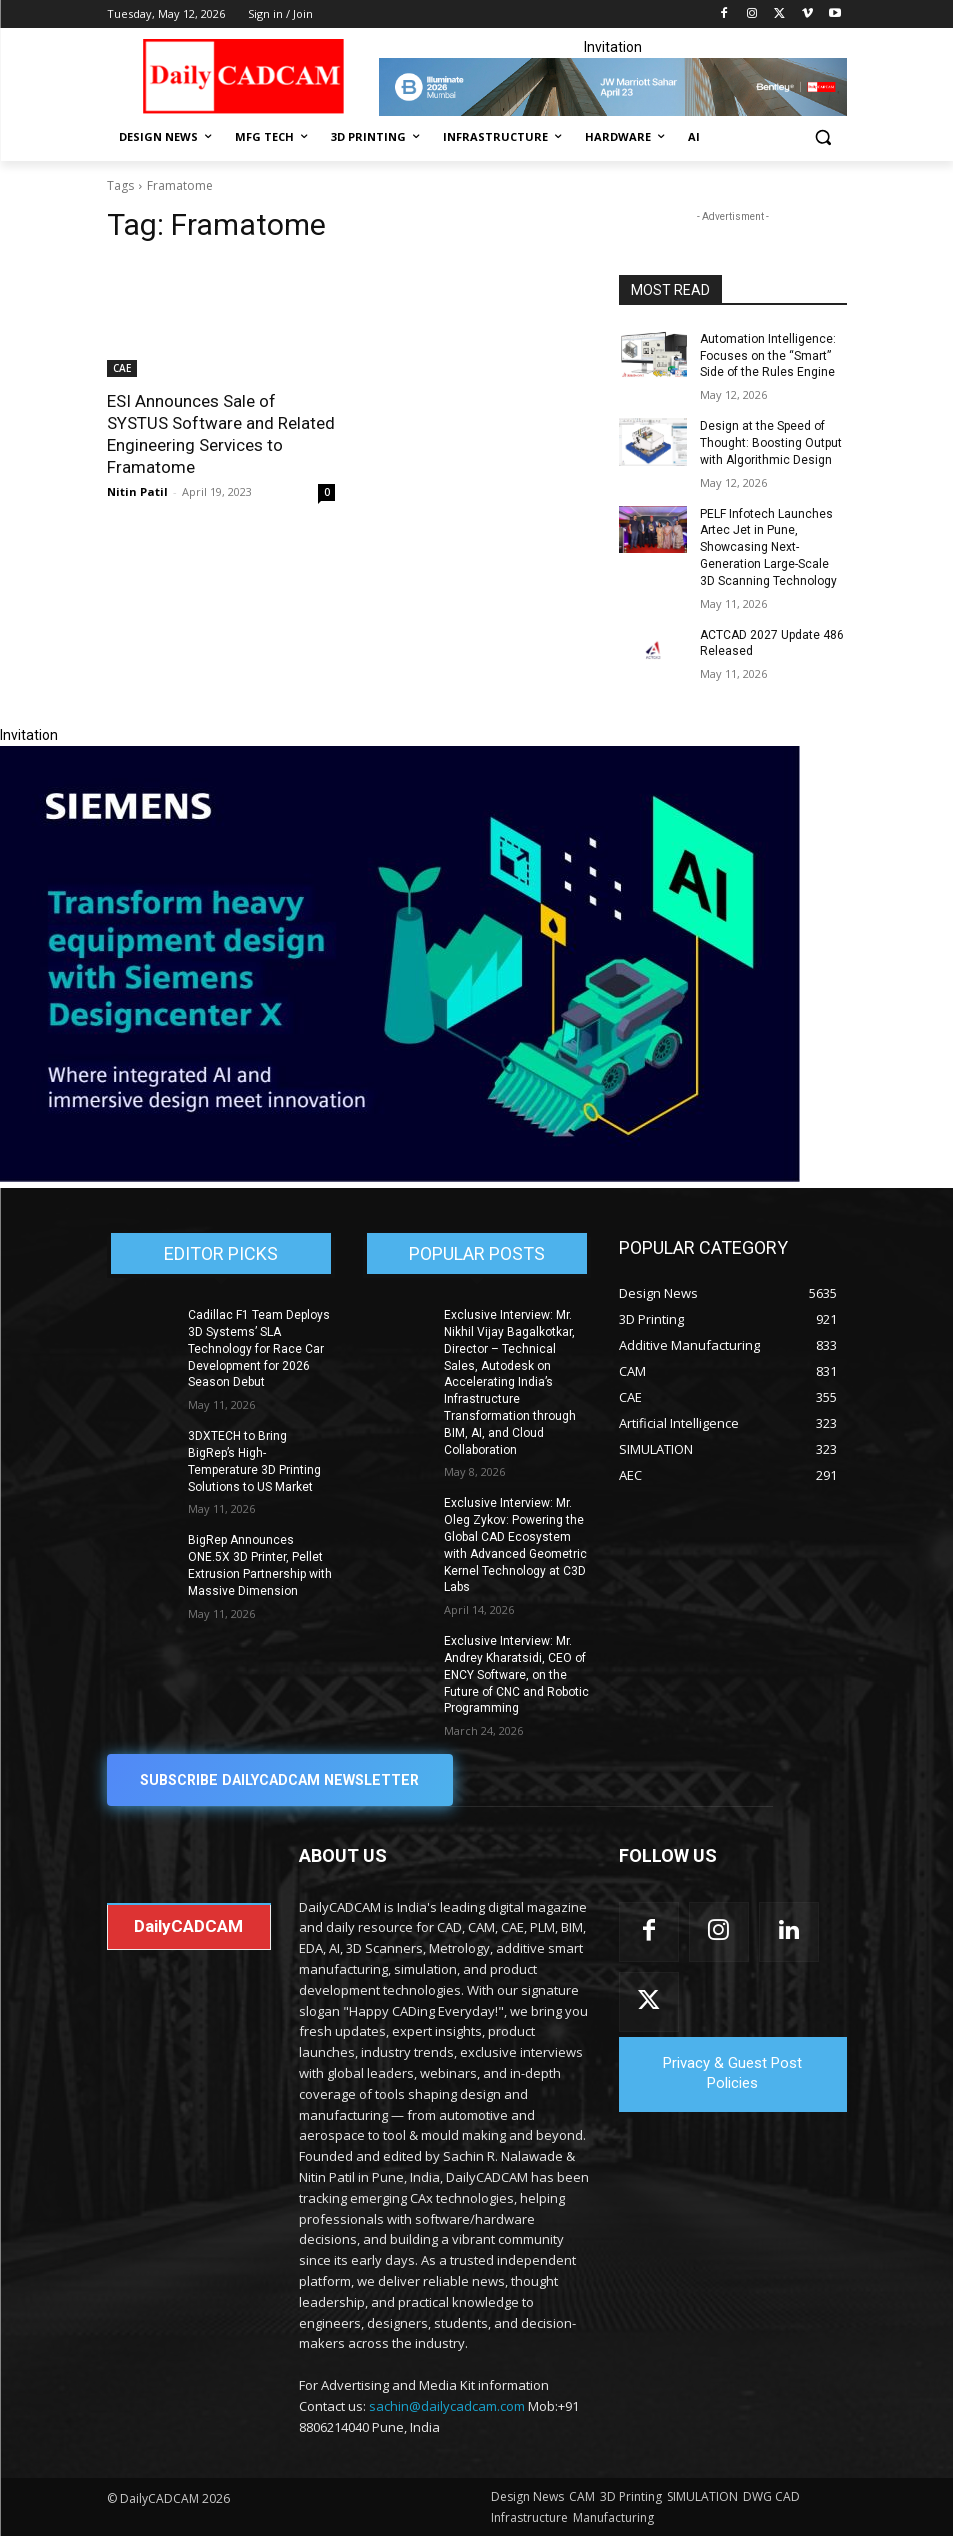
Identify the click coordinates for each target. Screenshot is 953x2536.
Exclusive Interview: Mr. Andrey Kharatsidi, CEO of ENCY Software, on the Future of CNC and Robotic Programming (516, 1674)
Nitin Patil (137, 491)
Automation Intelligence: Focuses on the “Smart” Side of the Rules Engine (768, 356)
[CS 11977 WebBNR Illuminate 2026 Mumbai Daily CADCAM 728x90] (613, 87)
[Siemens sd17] (400, 1177)
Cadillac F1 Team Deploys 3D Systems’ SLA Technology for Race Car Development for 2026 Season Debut (259, 1348)
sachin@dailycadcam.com (447, 2406)
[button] (823, 137)
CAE (122, 368)
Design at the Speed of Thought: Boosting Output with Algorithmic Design (771, 443)
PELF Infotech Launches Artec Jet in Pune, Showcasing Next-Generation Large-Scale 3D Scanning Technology (768, 547)
